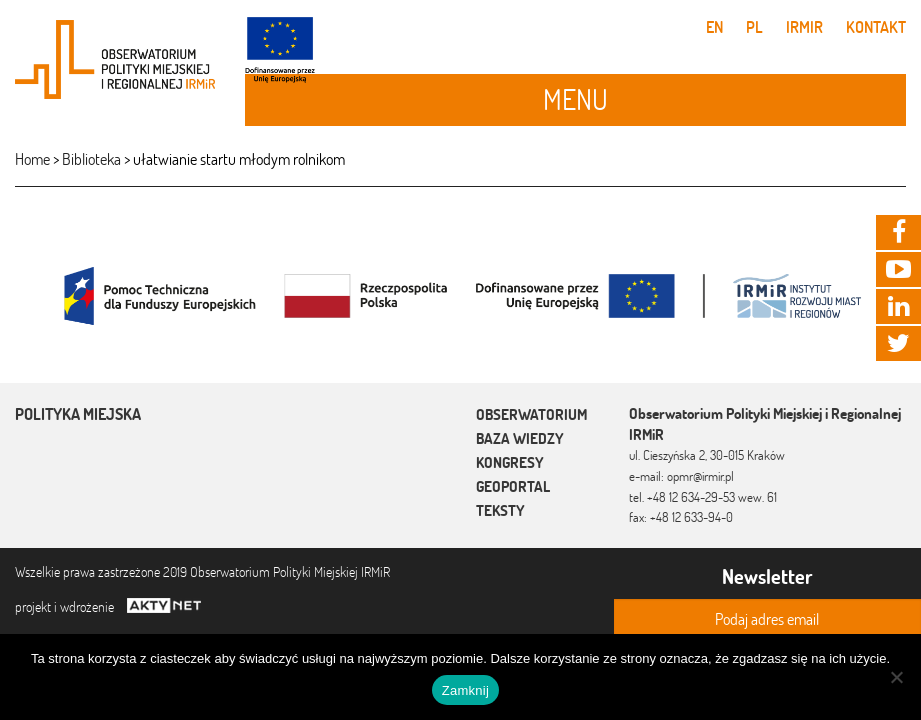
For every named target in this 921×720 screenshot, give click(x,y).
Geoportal (513, 486)
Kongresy (510, 462)
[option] (460, 294)
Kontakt (876, 27)
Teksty (500, 510)
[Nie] (896, 677)
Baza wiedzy (520, 438)
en (714, 27)
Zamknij (465, 690)
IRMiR (804, 27)
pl (754, 27)
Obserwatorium (531, 414)
